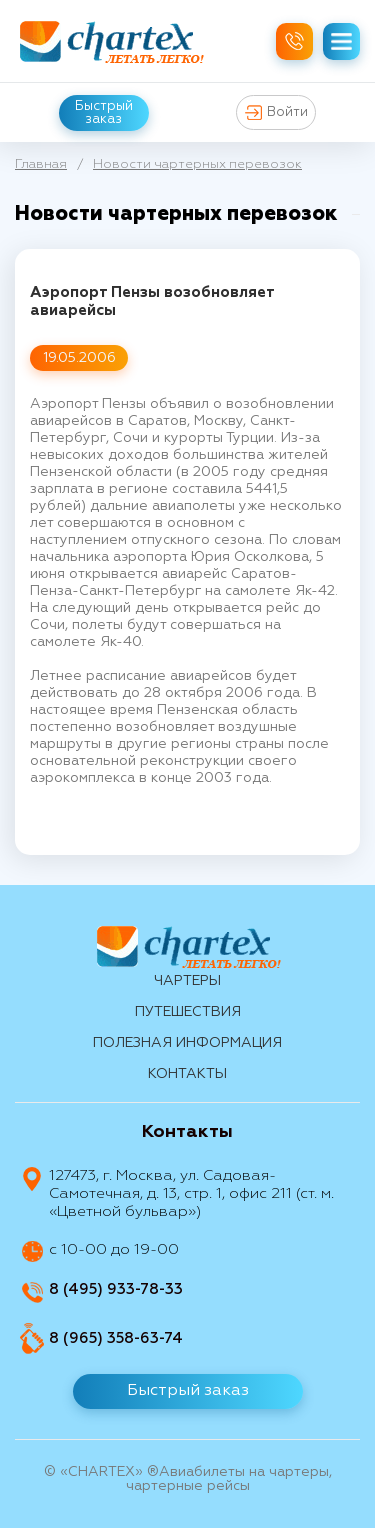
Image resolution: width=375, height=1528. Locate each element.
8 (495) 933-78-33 (116, 1289)
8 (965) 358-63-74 (116, 1338)
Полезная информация (187, 1043)
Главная (41, 164)
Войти (276, 112)
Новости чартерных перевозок (197, 164)
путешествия (188, 1012)
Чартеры (187, 981)
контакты (187, 1074)
